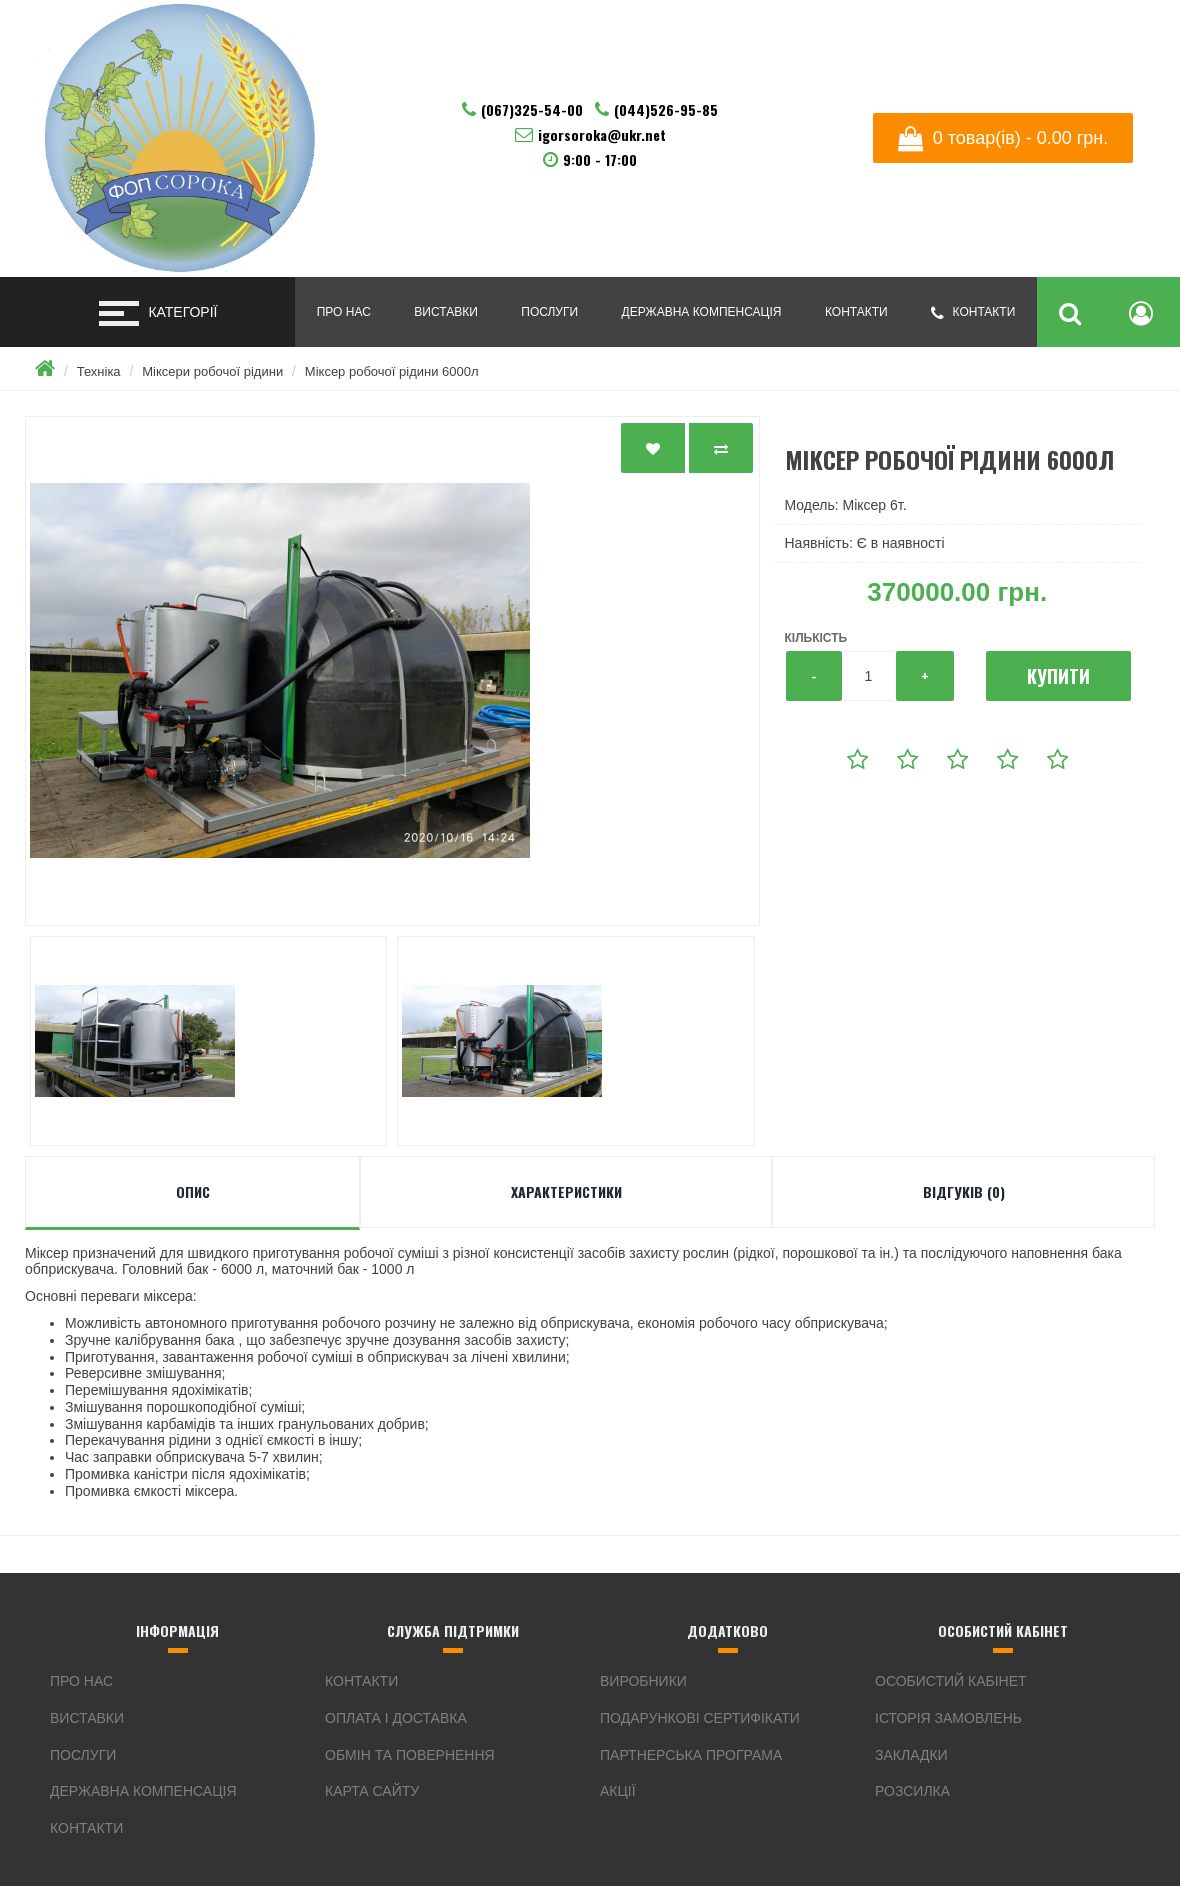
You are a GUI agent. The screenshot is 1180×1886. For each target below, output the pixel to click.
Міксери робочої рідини (212, 371)
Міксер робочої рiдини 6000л (392, 371)
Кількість (816, 638)
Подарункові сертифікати (700, 1718)
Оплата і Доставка (396, 1718)
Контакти (856, 312)
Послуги (549, 312)
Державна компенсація (702, 312)
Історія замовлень (948, 1718)
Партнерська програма (691, 1755)
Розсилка (912, 1791)
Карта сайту (372, 1791)
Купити (1058, 676)
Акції (618, 1791)
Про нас (344, 312)
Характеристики (566, 1191)
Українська (1029, 49)
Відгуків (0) (964, 1191)
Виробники (643, 1681)
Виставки (445, 312)
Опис (193, 1191)
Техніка (99, 371)
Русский (1095, 49)
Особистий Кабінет (951, 1681)
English (1062, 49)
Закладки (911, 1755)
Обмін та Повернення (410, 1755)
